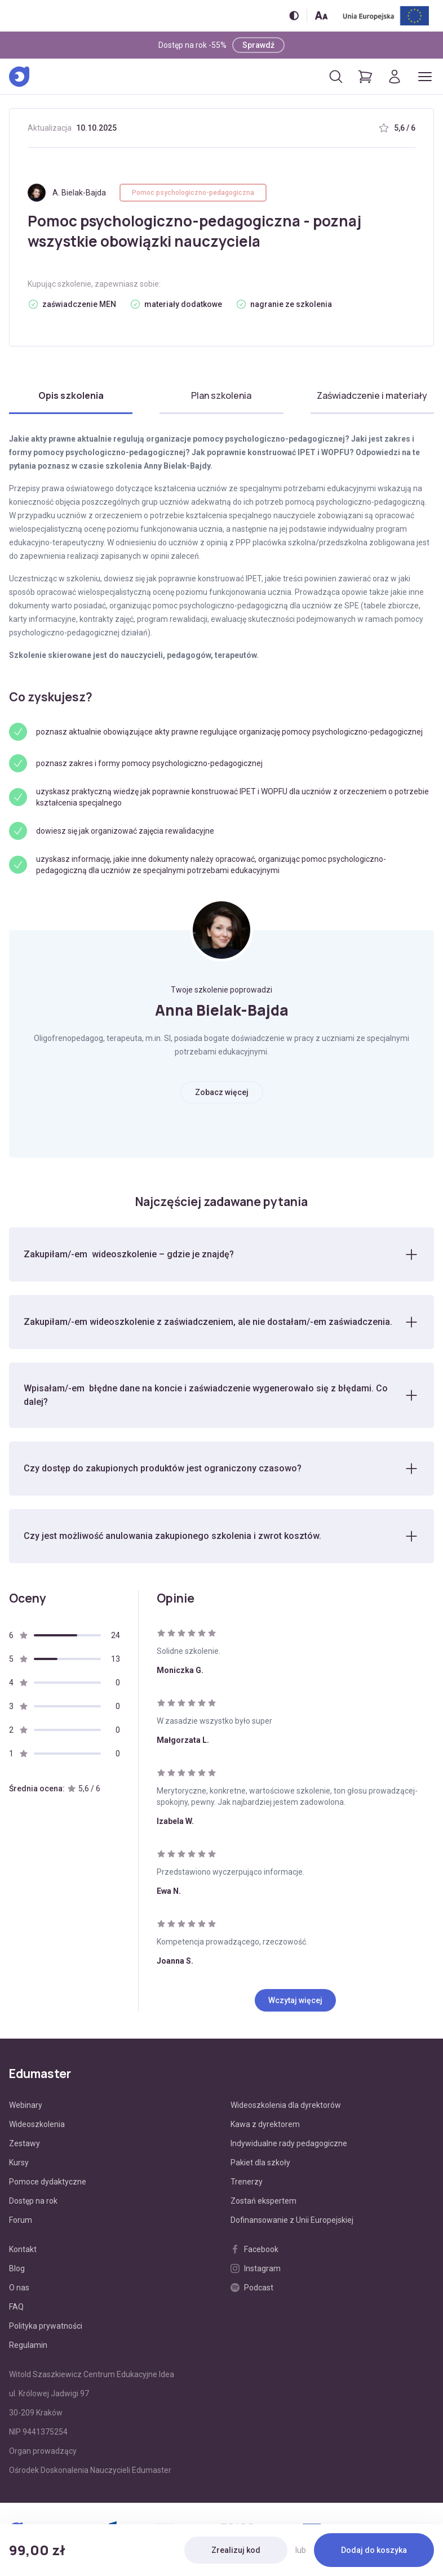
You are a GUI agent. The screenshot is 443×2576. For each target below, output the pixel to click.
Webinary (25, 2105)
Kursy (19, 2162)
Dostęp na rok (33, 2200)
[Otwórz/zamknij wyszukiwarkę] (336, 76)
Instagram (256, 2268)
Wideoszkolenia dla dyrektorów (286, 2105)
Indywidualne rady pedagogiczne (289, 2143)
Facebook (254, 2249)
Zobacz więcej (222, 1092)
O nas (19, 2287)
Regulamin (28, 2345)
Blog (17, 2268)
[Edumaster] (19, 76)
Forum (20, 2219)
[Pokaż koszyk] (365, 76)
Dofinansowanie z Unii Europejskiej (292, 2219)
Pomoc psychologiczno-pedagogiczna (193, 193)
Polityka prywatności (45, 2325)
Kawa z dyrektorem (265, 2124)
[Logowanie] (394, 76)
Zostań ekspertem (263, 2200)
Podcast (252, 2287)
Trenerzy (247, 2181)
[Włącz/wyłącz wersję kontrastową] (294, 15)
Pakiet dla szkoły (260, 2162)
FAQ (16, 2306)
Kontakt (23, 2249)
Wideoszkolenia (37, 2124)
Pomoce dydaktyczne (47, 2181)
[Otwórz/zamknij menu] (425, 77)
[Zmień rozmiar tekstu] (321, 15)
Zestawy (24, 2143)
